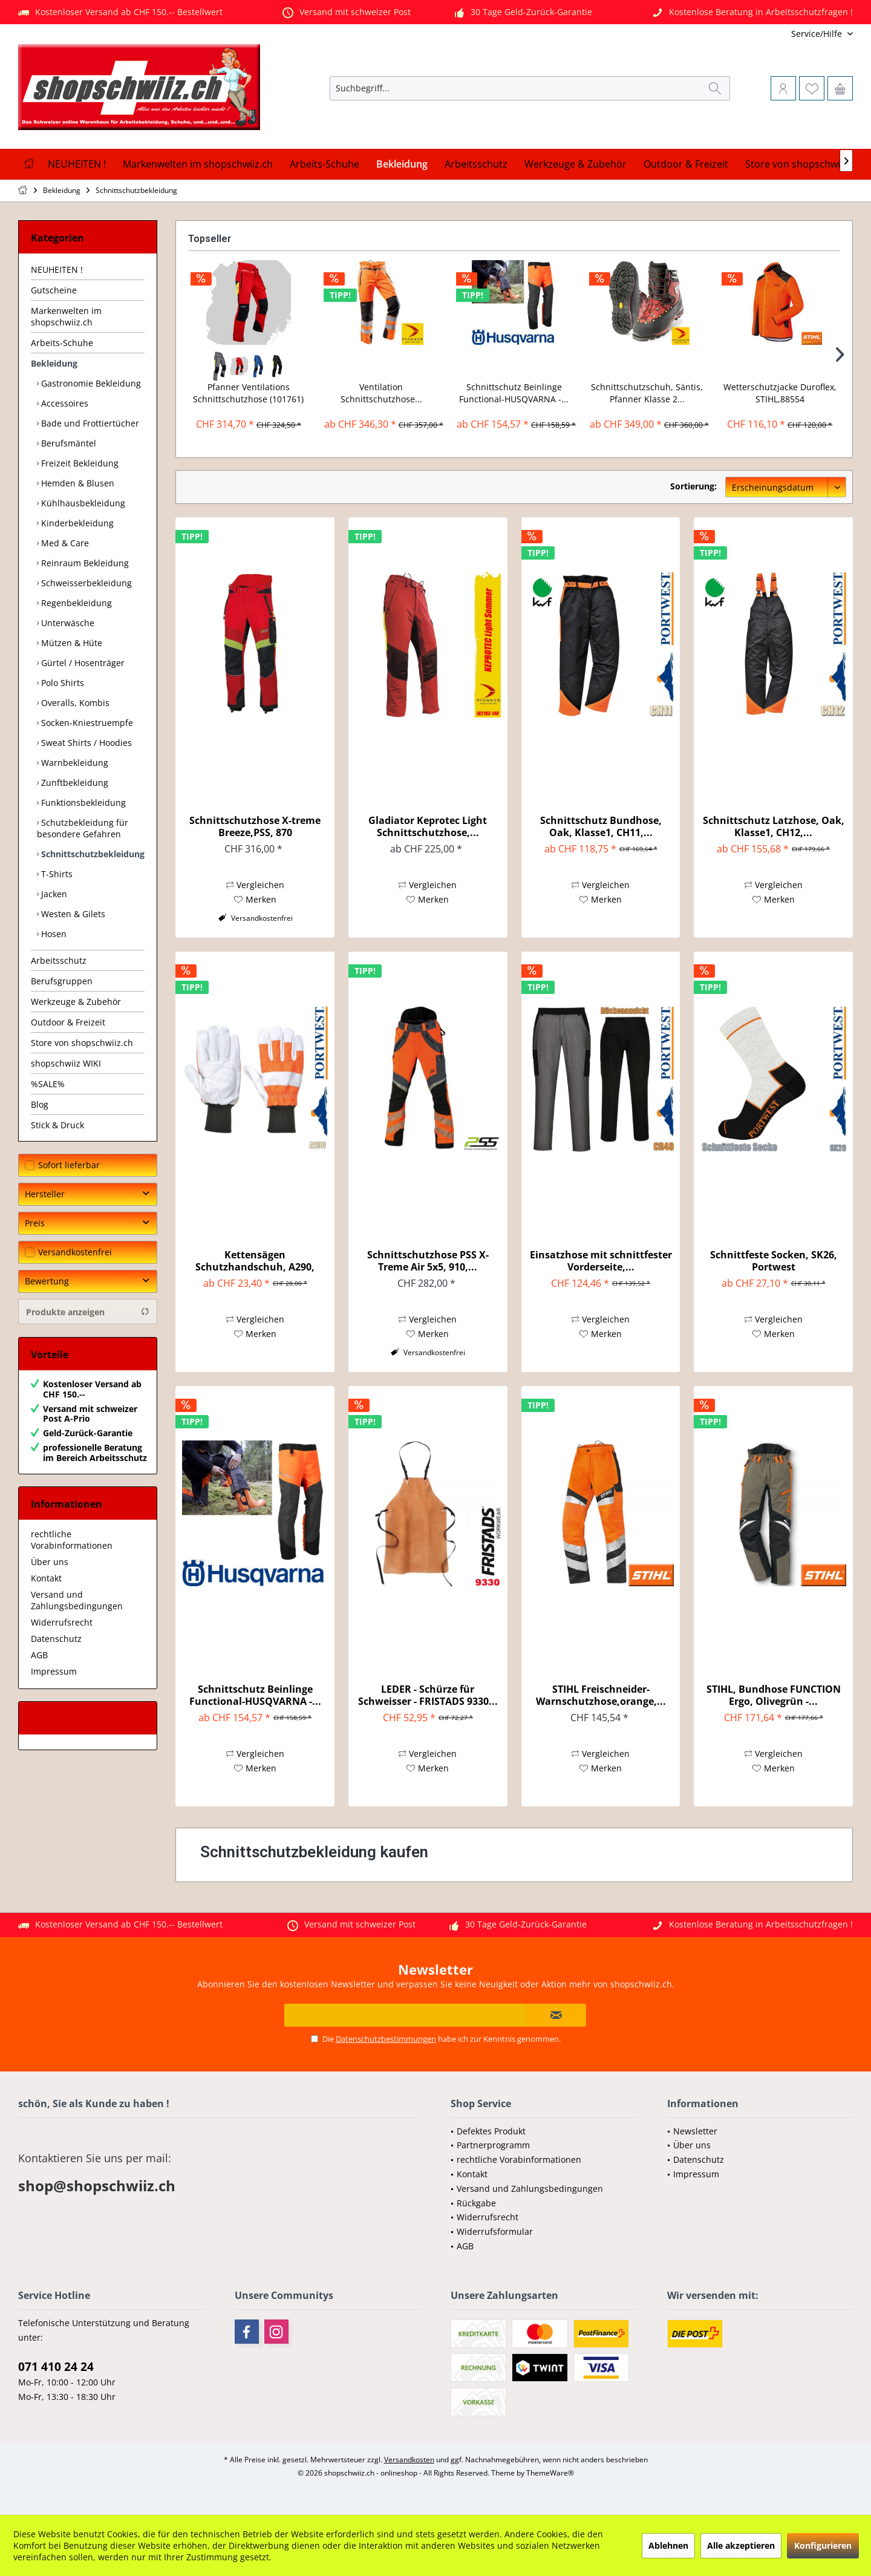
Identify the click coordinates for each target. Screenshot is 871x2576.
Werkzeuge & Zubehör (76, 1001)
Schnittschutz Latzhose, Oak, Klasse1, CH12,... (773, 826)
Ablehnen (668, 2545)
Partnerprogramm (493, 2145)
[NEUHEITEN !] (76, 164)
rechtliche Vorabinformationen (72, 1539)
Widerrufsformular (495, 2231)
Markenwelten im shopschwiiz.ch (66, 316)
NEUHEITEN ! (57, 269)
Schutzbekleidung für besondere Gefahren (82, 828)
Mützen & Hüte (70, 643)
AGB (39, 1655)
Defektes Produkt (491, 2131)
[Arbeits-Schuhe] (324, 164)
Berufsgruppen (62, 981)
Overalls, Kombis (74, 702)
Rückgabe (476, 2203)
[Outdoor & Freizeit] (686, 164)
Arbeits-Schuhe (62, 342)
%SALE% (48, 1084)
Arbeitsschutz (58, 960)
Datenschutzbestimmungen (386, 2038)
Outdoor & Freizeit (68, 1022)
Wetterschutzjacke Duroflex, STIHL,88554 (780, 393)
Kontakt (46, 1578)
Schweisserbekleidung (85, 583)
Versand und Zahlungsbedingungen (77, 1600)
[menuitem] (773, 33)
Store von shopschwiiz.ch (82, 1042)
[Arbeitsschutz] (476, 164)
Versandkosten (409, 2459)
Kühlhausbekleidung (82, 503)
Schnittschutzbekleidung (92, 854)
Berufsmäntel (67, 443)
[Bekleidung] (402, 164)
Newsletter (695, 2131)
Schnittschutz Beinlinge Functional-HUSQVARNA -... (514, 393)
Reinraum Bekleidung (84, 563)
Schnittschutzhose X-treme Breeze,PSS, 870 (255, 826)
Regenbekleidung (75, 603)
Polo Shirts (61, 682)
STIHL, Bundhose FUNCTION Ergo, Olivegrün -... (773, 1695)
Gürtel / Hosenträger (82, 663)
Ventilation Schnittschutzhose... (381, 393)
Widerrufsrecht (62, 1622)
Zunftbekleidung (73, 782)
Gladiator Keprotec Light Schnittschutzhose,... (427, 826)
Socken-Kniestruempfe (86, 722)
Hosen (53, 934)
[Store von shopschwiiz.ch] (803, 164)
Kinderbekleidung (76, 523)
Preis (35, 1223)
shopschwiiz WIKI (66, 1063)
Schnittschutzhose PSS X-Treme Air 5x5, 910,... (428, 1261)
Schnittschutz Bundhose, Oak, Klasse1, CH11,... (601, 826)
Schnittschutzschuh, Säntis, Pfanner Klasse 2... (647, 393)
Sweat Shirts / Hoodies (85, 742)
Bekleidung (54, 363)
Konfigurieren (823, 2545)
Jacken (53, 894)
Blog (39, 1104)
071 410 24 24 (56, 2367)
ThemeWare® (550, 2473)
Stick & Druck (57, 1125)
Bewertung (47, 1281)
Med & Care (64, 543)
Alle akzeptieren (741, 2545)
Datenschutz (56, 1638)
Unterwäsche (66, 623)
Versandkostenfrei (75, 1252)
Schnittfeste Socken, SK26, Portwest (773, 1261)
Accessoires (63, 403)
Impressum (54, 1671)
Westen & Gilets (72, 914)
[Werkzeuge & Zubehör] (575, 164)
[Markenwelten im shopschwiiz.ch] (197, 164)
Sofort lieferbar (69, 1165)
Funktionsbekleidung (82, 802)
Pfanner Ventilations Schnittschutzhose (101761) (248, 393)
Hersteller (45, 1194)
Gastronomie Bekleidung (90, 383)
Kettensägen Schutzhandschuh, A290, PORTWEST (255, 1261)
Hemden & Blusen (76, 483)
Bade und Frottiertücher (89, 423)
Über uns (49, 1562)
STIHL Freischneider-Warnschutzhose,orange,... (601, 1695)
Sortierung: (693, 486)
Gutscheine (54, 290)
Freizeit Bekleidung (79, 463)
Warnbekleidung (73, 762)
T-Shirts (56, 874)
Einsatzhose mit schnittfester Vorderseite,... (601, 1261)
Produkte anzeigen (87, 1312)
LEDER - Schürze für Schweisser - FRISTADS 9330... (428, 1695)
